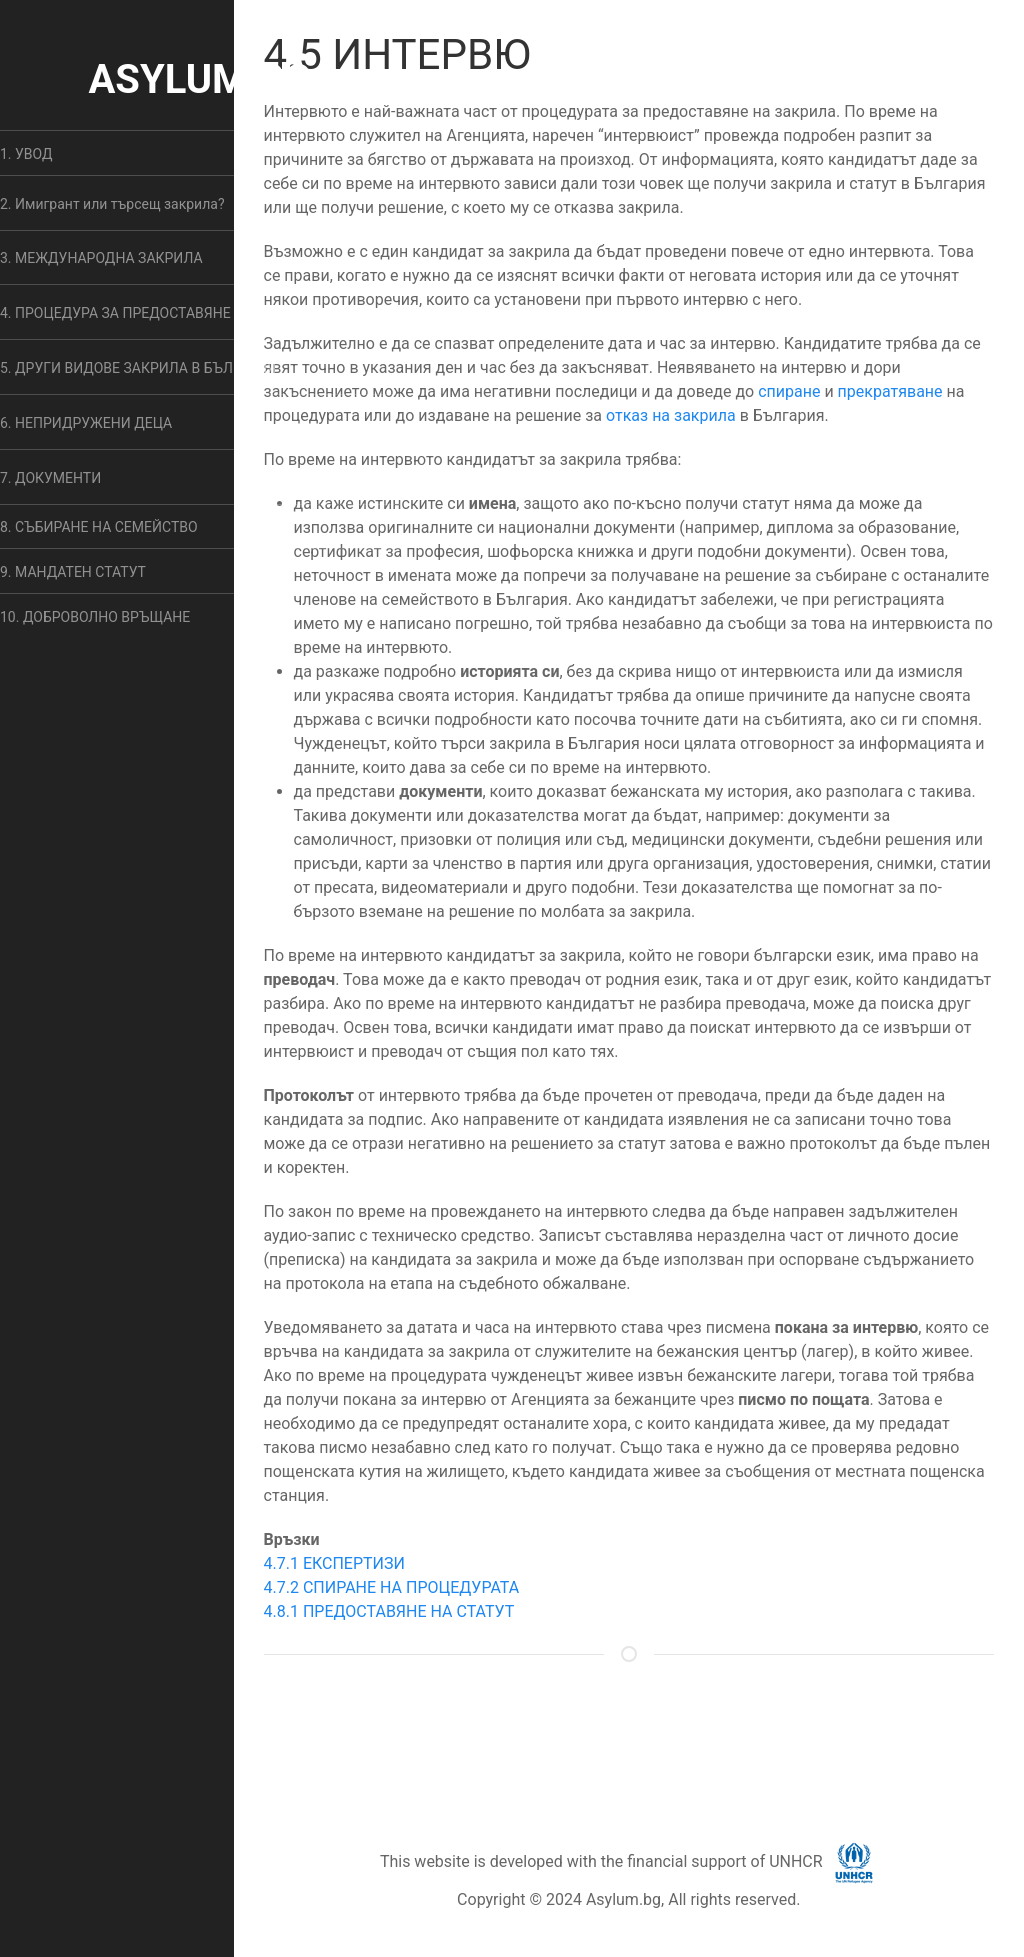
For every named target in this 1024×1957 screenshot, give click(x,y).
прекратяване (890, 391)
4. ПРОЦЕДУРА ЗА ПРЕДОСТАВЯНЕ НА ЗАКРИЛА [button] (160, 313)
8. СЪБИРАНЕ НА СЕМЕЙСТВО (99, 527)
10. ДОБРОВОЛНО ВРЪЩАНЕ (95, 617)
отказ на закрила (671, 415)
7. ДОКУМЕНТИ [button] (50, 478)
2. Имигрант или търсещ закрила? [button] (112, 204)
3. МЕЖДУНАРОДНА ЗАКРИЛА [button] (101, 258)
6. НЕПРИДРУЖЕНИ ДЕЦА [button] (86, 423)
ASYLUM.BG (199, 79)
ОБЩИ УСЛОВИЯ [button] (610, 1733)
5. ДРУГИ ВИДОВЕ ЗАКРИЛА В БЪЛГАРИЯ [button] (138, 368)
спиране (789, 391)
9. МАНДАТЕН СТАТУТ (73, 572)
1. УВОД (26, 154)
